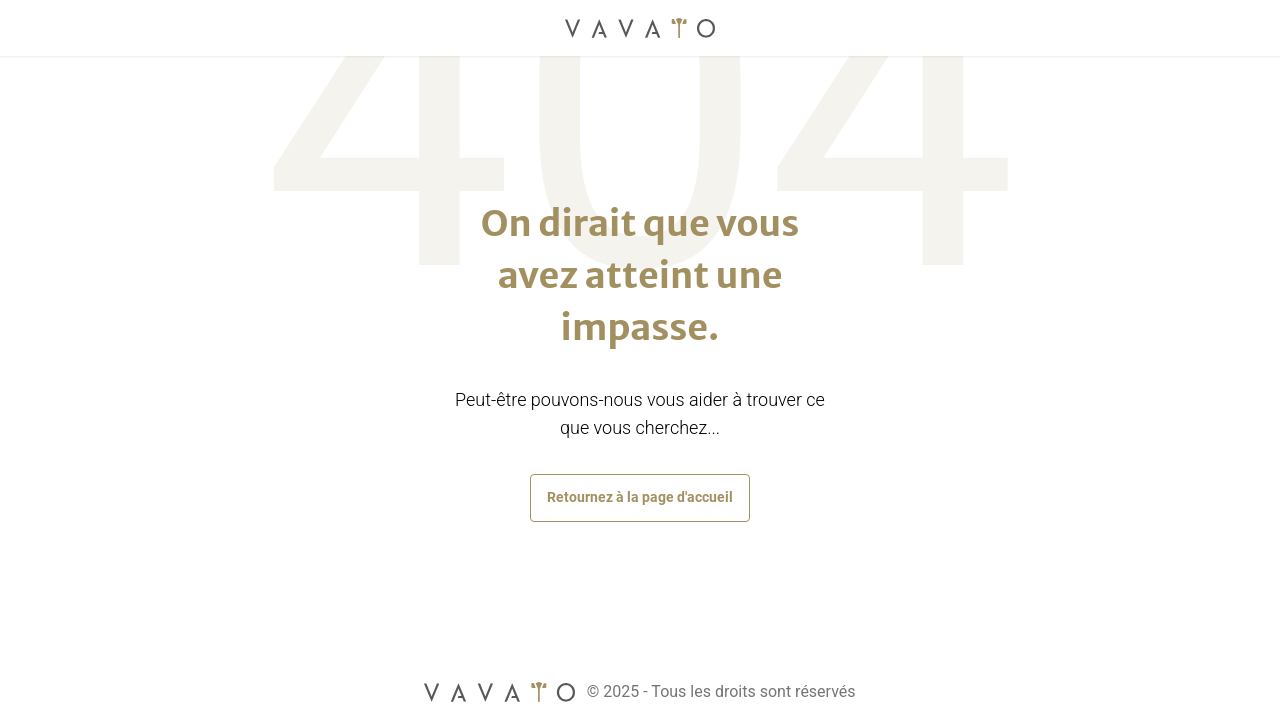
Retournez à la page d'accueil (640, 497)
